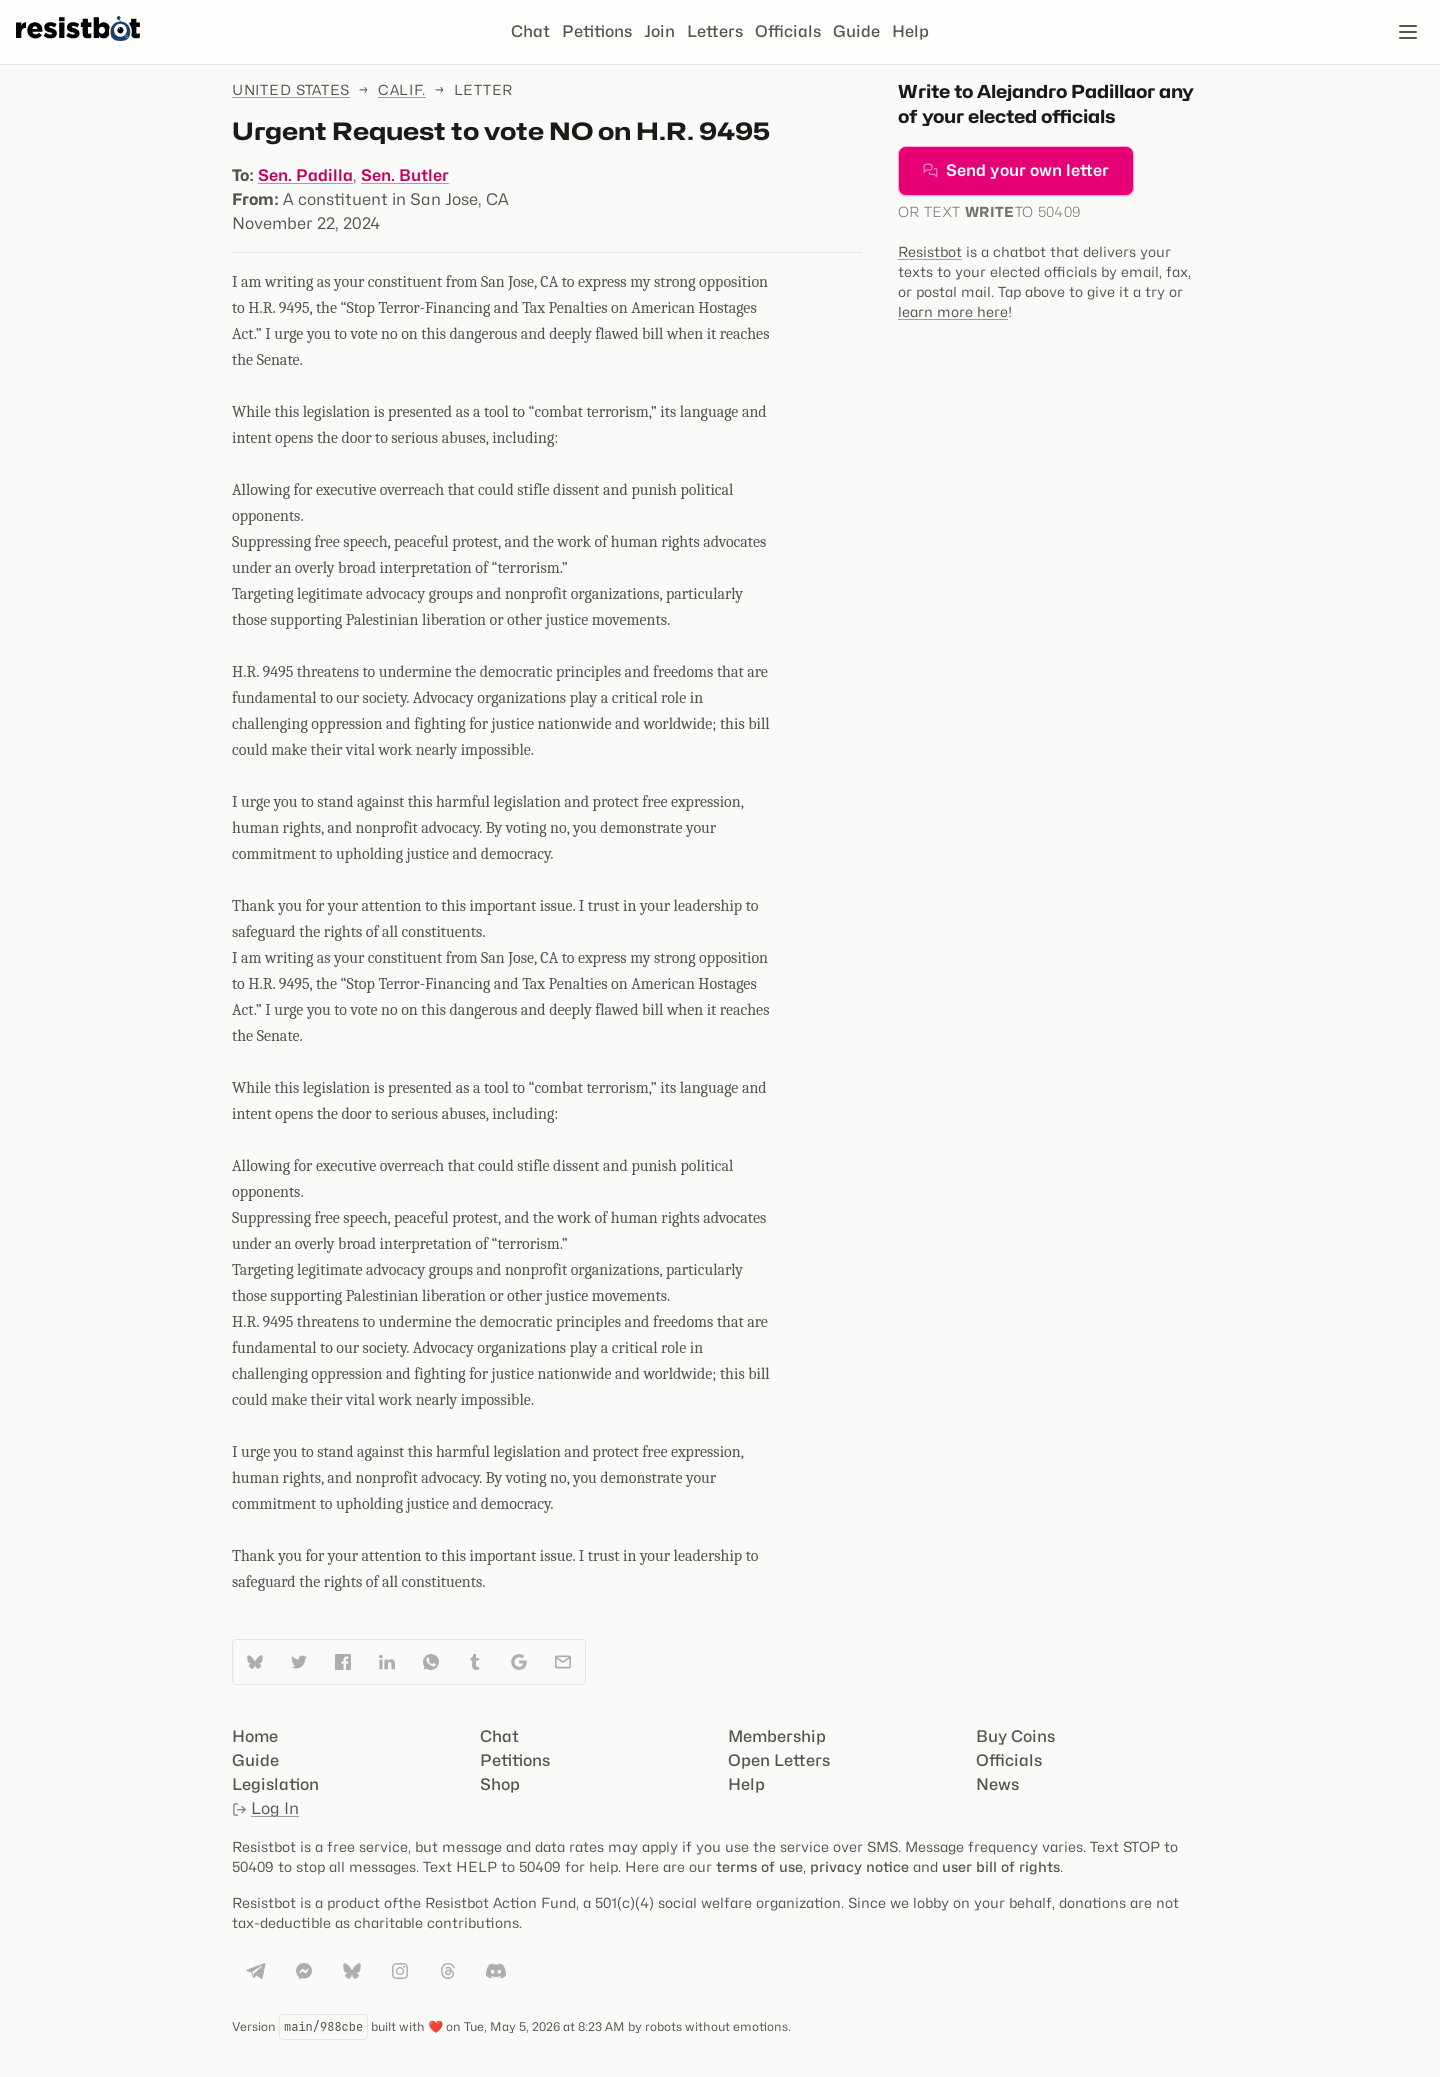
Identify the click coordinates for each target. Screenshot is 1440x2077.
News (997, 1784)
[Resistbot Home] (78, 48)
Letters (715, 31)
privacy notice (859, 1866)
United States (291, 89)
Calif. (402, 89)
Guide (856, 31)
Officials (788, 31)
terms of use (759, 1866)
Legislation (275, 1784)
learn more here (953, 311)
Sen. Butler (405, 175)
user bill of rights (1001, 1866)
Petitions (597, 31)
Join (659, 31)
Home (255, 1736)
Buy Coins (1015, 1736)
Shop (500, 1784)
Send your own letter (1016, 170)
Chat (530, 31)
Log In (265, 1808)
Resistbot (930, 251)
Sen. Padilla (305, 175)
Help (910, 31)
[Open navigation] (1408, 32)
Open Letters (779, 1760)
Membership (777, 1736)
